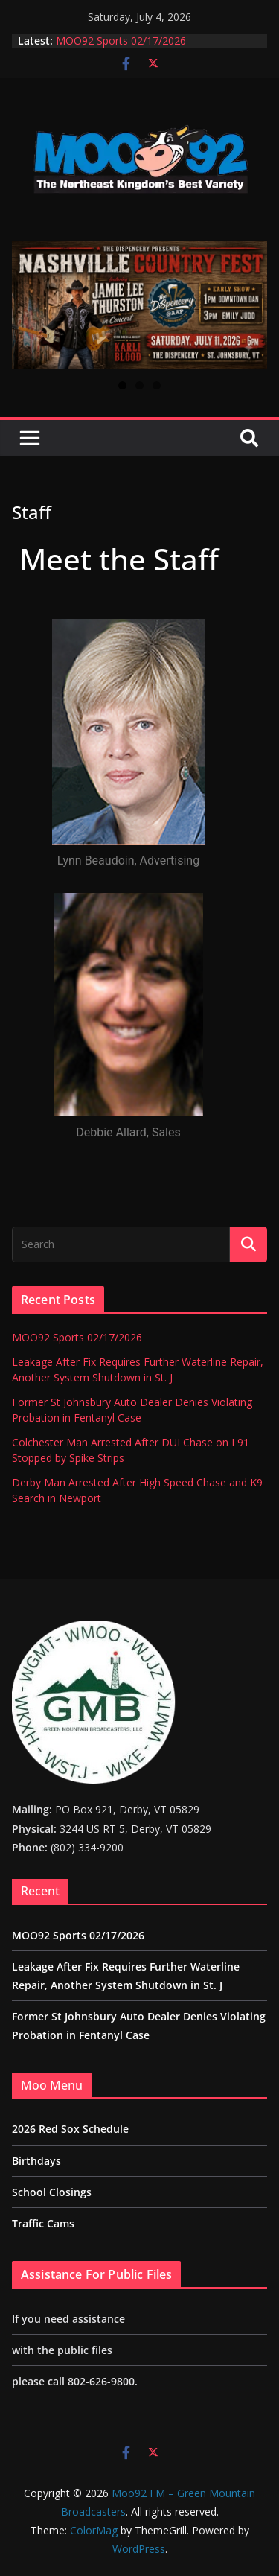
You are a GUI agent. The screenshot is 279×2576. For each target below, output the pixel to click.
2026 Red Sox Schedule (70, 2129)
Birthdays (36, 2161)
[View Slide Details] (139, 305)
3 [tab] (157, 385)
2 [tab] (139, 385)
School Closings (52, 2192)
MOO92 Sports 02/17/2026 (121, 41)
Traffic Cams (43, 2223)
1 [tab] (122, 385)
